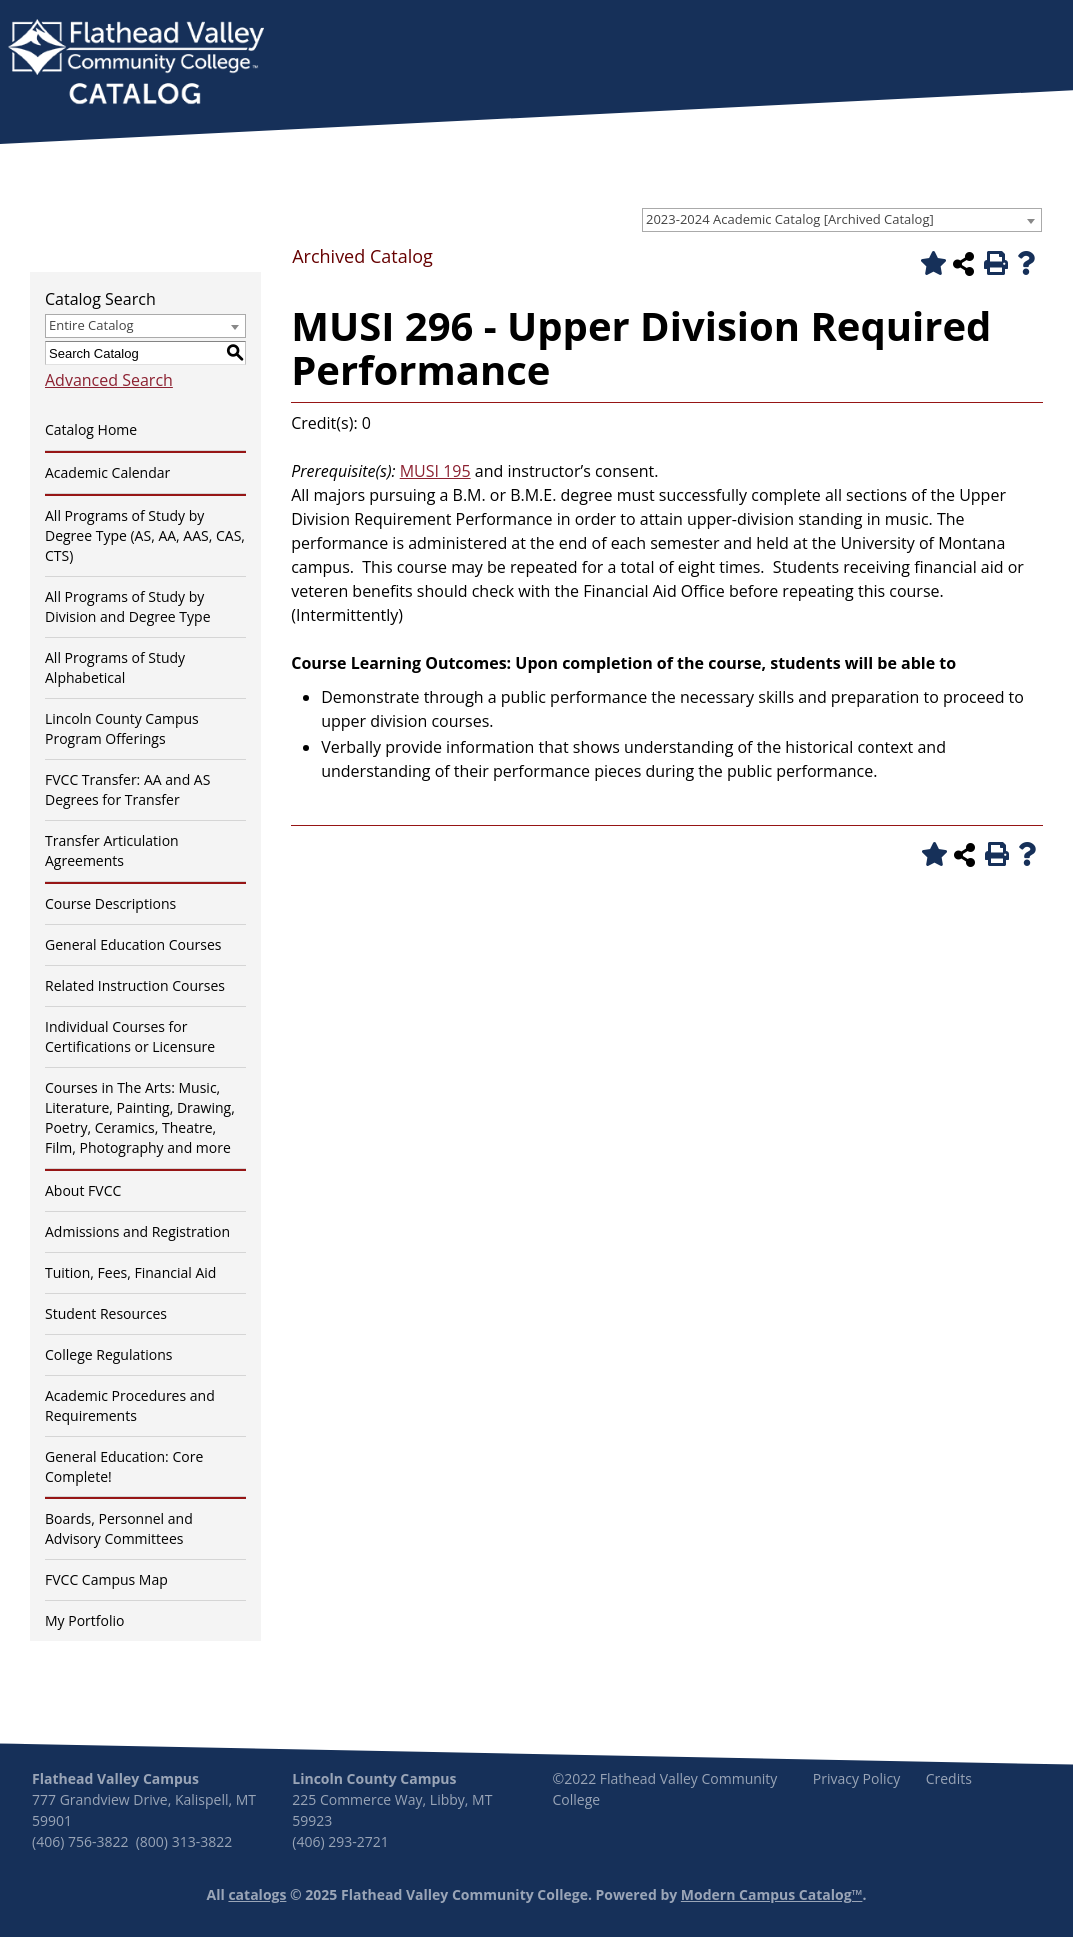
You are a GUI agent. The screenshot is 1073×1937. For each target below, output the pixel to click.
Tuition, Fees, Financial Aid (130, 1272)
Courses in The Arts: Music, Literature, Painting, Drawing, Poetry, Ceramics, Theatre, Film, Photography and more (140, 1117)
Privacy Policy (856, 1778)
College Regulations (108, 1354)
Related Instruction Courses (135, 985)
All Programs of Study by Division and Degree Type (128, 606)
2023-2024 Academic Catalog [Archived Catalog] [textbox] (790, 219)
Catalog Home (91, 429)
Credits (949, 1778)
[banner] (136, 64)
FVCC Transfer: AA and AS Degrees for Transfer (127, 789)
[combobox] (842, 220)
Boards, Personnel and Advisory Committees (119, 1528)
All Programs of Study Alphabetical (115, 667)
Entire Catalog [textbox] (91, 325)
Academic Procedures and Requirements (130, 1405)
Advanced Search (109, 380)
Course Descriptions (110, 903)
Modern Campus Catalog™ (772, 1894)
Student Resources (106, 1313)
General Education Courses (133, 944)
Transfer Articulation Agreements (112, 850)
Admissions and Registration (137, 1231)
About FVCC (83, 1190)
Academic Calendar (107, 472)
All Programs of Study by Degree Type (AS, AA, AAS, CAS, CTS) (145, 535)
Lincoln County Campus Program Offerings (122, 728)
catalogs (257, 1894)
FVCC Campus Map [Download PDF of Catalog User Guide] (106, 1579)
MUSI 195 (435, 471)
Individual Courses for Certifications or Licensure (130, 1036)
